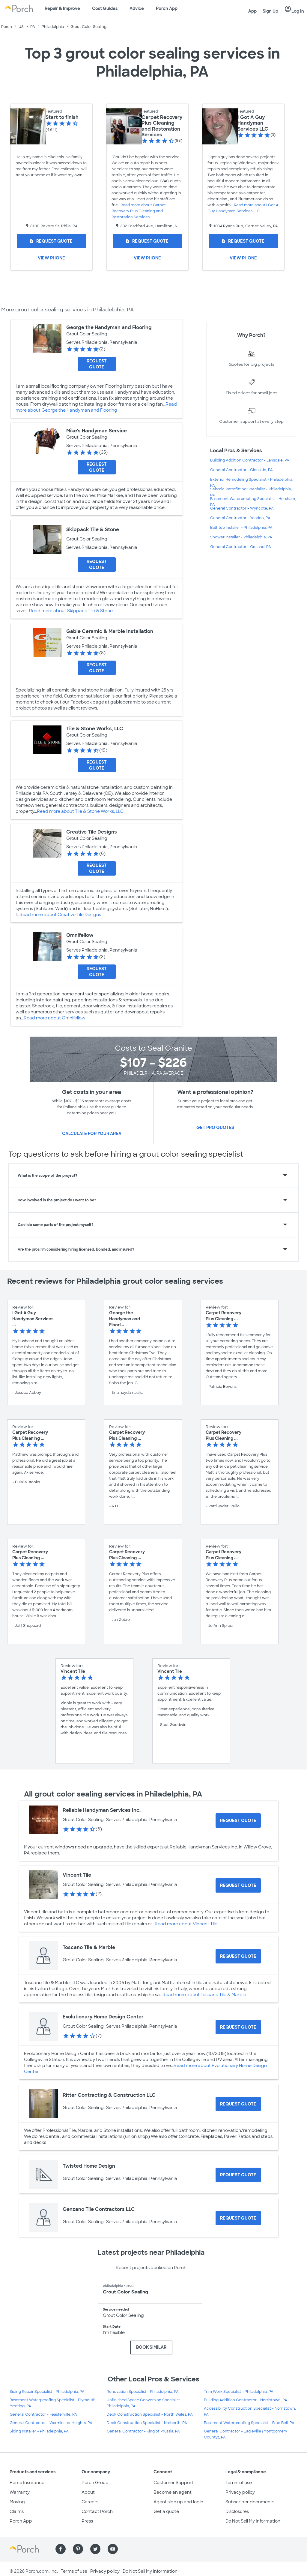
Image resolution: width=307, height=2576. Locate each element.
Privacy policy (240, 2492)
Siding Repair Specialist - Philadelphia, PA (47, 2391)
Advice (137, 8)
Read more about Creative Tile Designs (60, 914)
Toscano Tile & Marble (89, 1947)
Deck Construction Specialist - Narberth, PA (147, 2422)
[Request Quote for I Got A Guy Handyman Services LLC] (243, 241)
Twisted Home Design (89, 2166)
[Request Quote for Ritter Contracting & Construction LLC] (238, 2104)
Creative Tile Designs (91, 832)
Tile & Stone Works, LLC (94, 728)
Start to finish (62, 117)
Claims (17, 2511)
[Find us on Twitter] (95, 2549)
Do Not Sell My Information (252, 2521)
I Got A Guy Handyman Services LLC (252, 123)
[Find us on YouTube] (113, 2549)
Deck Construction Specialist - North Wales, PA (150, 2414)
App (252, 11)
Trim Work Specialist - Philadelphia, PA (238, 2391)
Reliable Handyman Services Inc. (102, 1810)
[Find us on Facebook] (60, 2549)
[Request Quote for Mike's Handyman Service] (97, 467)
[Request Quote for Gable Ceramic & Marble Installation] (97, 668)
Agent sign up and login (178, 2502)
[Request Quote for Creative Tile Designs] (97, 868)
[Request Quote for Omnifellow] (97, 971)
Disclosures (237, 2511)
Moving (17, 2502)
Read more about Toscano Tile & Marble (204, 1994)
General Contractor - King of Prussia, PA (143, 2431)
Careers (90, 2502)
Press (87, 2521)
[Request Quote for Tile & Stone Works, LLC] (97, 765)
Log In (294, 9)
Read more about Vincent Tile (186, 1924)
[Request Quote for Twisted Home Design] (238, 2175)
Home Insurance (27, 2482)
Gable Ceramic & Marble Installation (109, 631)
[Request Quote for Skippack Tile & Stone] (97, 564)
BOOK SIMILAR (151, 2347)
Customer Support (173, 2482)
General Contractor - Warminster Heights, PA (51, 2422)
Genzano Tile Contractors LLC (99, 2209)
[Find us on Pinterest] (78, 2549)
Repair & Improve (62, 8)
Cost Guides (105, 8)
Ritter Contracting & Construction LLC (109, 2095)
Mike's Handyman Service (96, 431)
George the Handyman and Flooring (109, 327)
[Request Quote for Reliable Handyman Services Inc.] (238, 1820)
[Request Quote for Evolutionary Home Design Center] (238, 2027)
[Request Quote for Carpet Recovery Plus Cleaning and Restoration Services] (147, 241)
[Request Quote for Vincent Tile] (238, 1885)
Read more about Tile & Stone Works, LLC (80, 811)
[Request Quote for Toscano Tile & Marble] (238, 1956)
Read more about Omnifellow (54, 1018)
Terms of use (238, 2482)
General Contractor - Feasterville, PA (43, 2414)
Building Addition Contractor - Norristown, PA (245, 2400)
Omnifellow (80, 935)
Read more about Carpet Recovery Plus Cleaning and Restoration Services (139, 211)
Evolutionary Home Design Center (103, 2017)
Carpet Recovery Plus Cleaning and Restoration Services (162, 126)
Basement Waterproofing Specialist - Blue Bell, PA (249, 2422)
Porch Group (95, 2482)
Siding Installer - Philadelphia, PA (39, 2431)
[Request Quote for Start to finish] (51, 241)
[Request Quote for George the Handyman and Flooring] (97, 364)
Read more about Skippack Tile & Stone (71, 610)
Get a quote (166, 2511)
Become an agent (173, 2492)
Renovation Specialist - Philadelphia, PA (143, 2391)
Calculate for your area (91, 1133)
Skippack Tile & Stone (92, 529)
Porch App (166, 8)
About (88, 2492)
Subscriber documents (249, 2502)
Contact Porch (97, 2511)
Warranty (20, 2492)
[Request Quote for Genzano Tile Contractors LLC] (238, 2218)
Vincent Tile (77, 1875)
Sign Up (270, 11)
